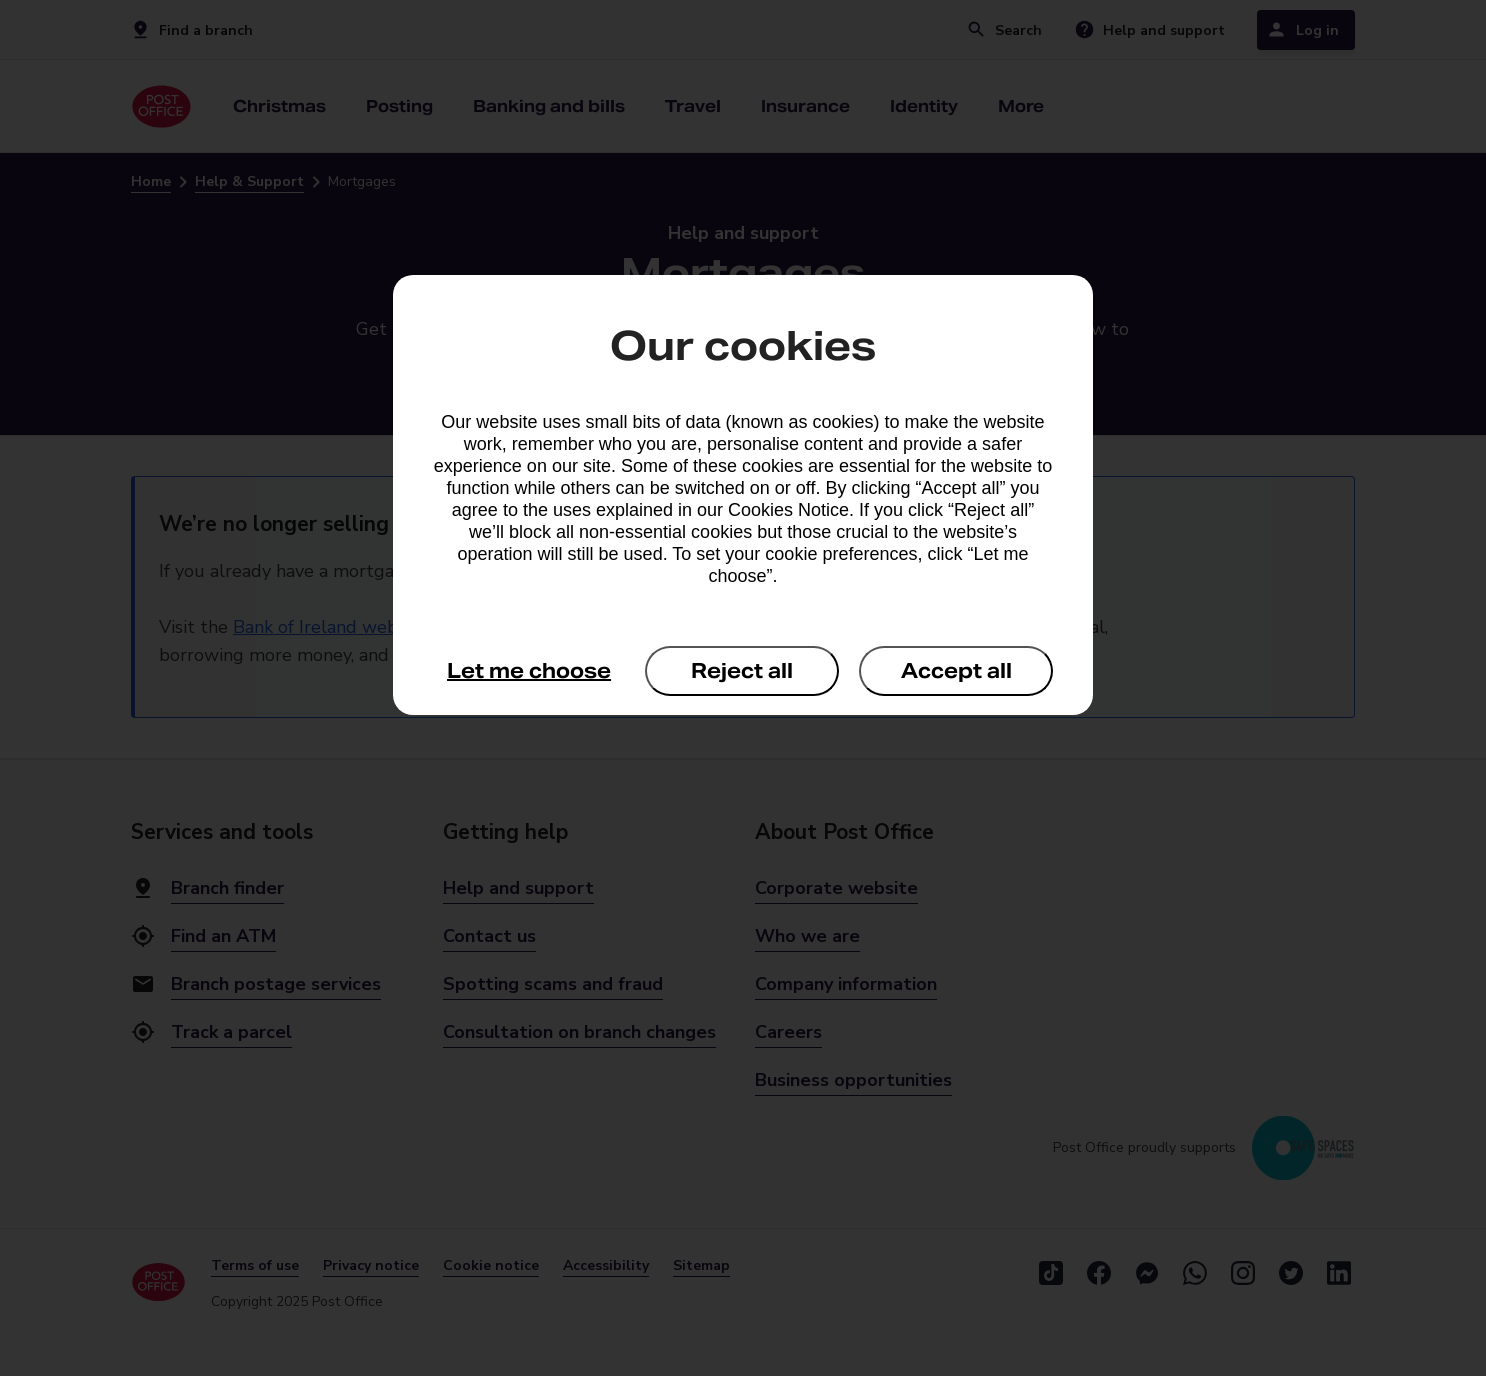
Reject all (742, 671)
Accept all (956, 671)
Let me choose (529, 671)
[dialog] (743, 495)
